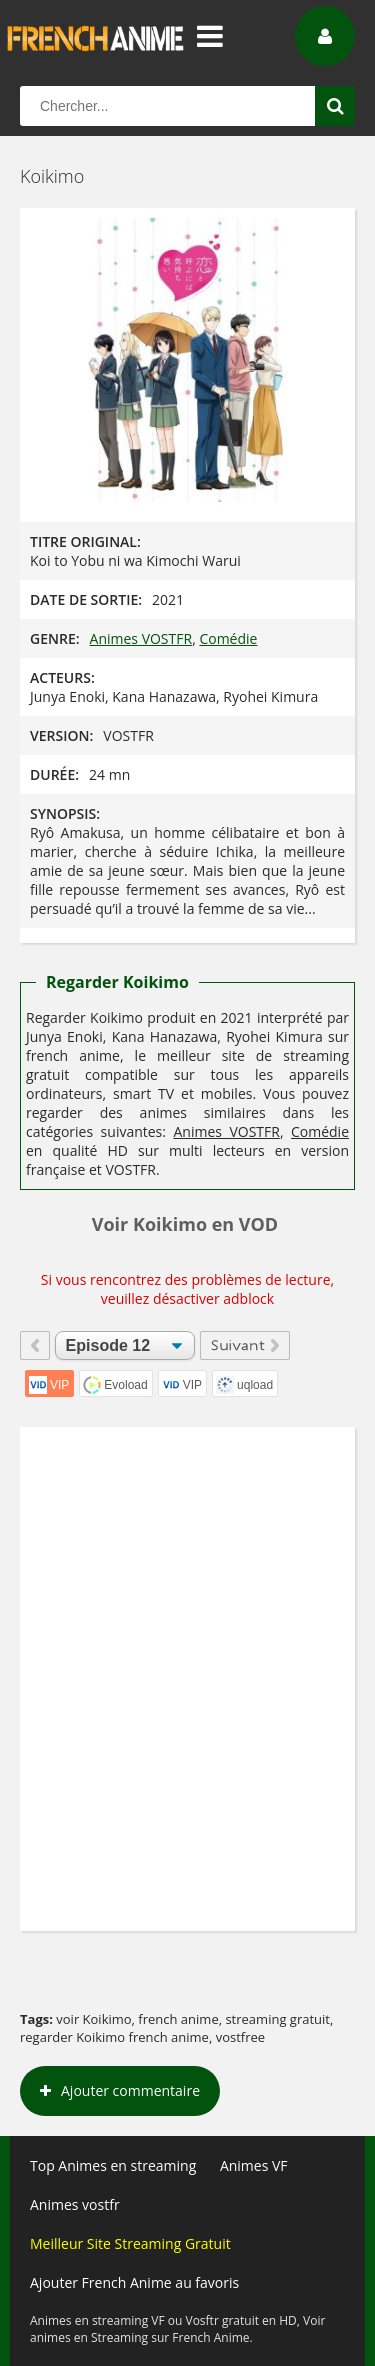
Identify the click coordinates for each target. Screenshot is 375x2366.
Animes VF (254, 2165)
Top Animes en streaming (113, 2165)
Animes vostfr (75, 2204)
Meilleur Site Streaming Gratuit (130, 2243)
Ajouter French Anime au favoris (134, 2282)
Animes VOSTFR (141, 638)
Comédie (228, 638)
